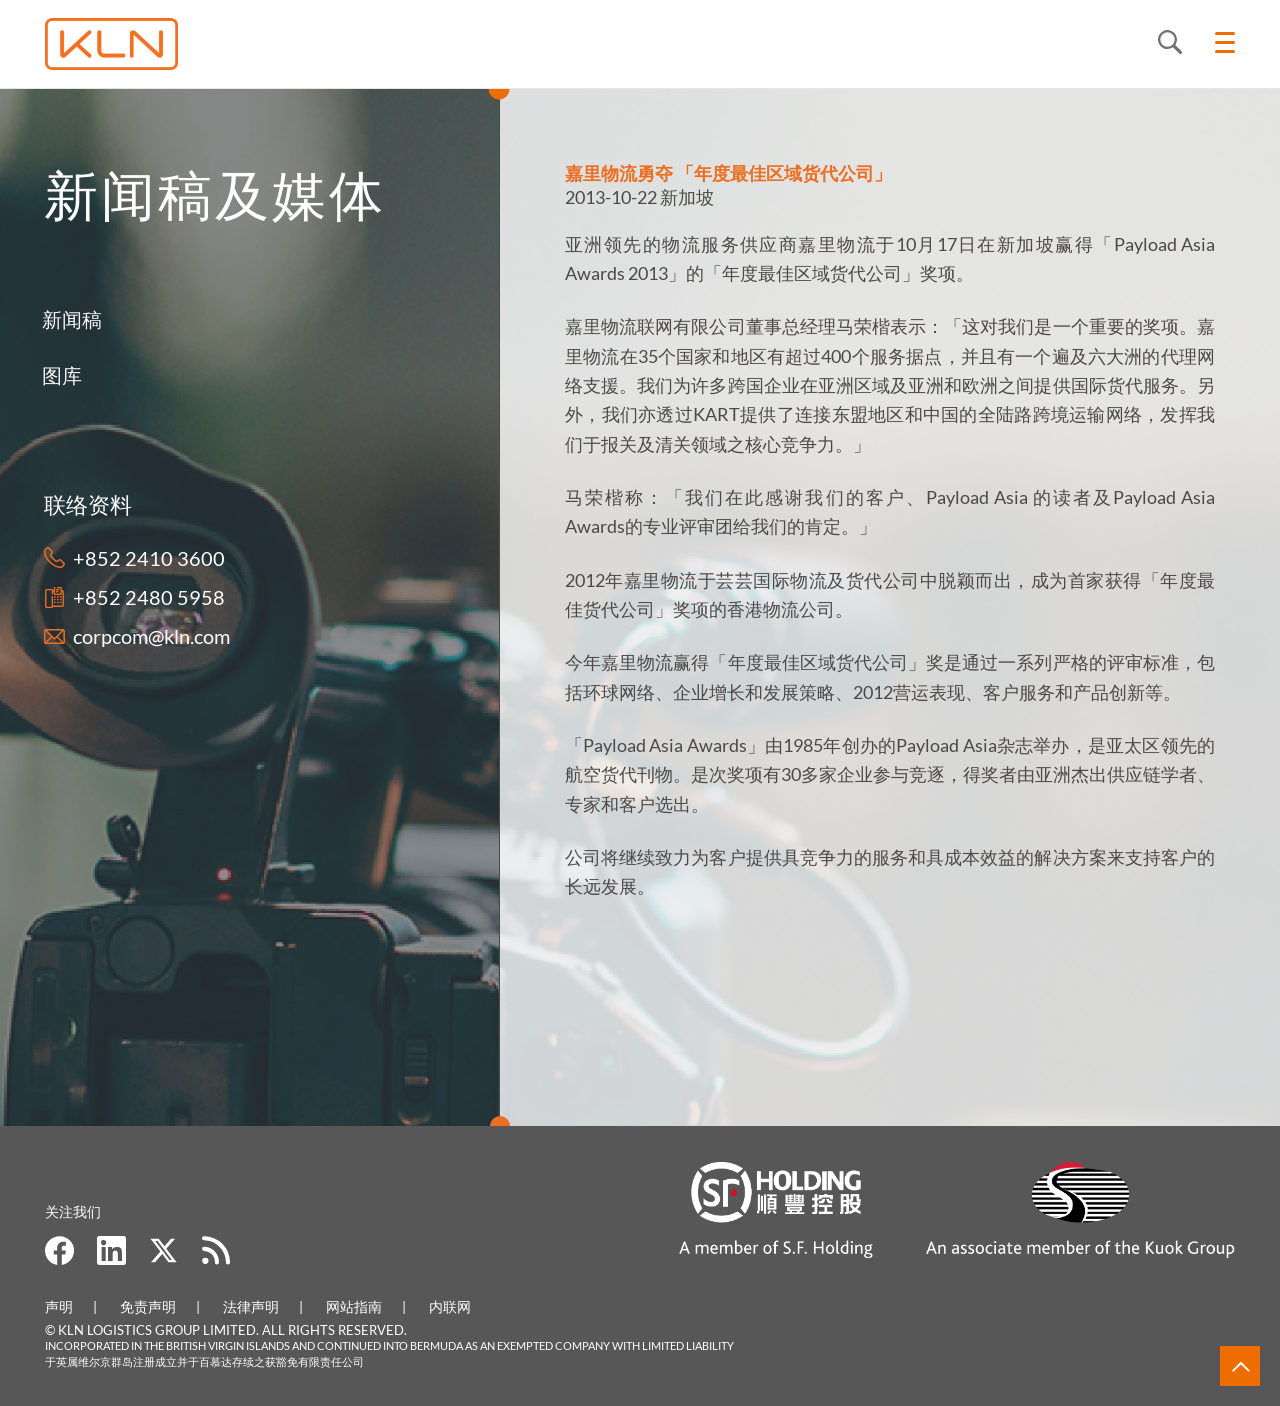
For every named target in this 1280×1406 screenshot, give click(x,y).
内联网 (450, 1306)
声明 (59, 1306)
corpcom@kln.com (142, 636)
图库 (26, 375)
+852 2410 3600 (140, 558)
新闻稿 (36, 319)
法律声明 (251, 1306)
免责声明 (148, 1306)
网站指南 (354, 1306)
